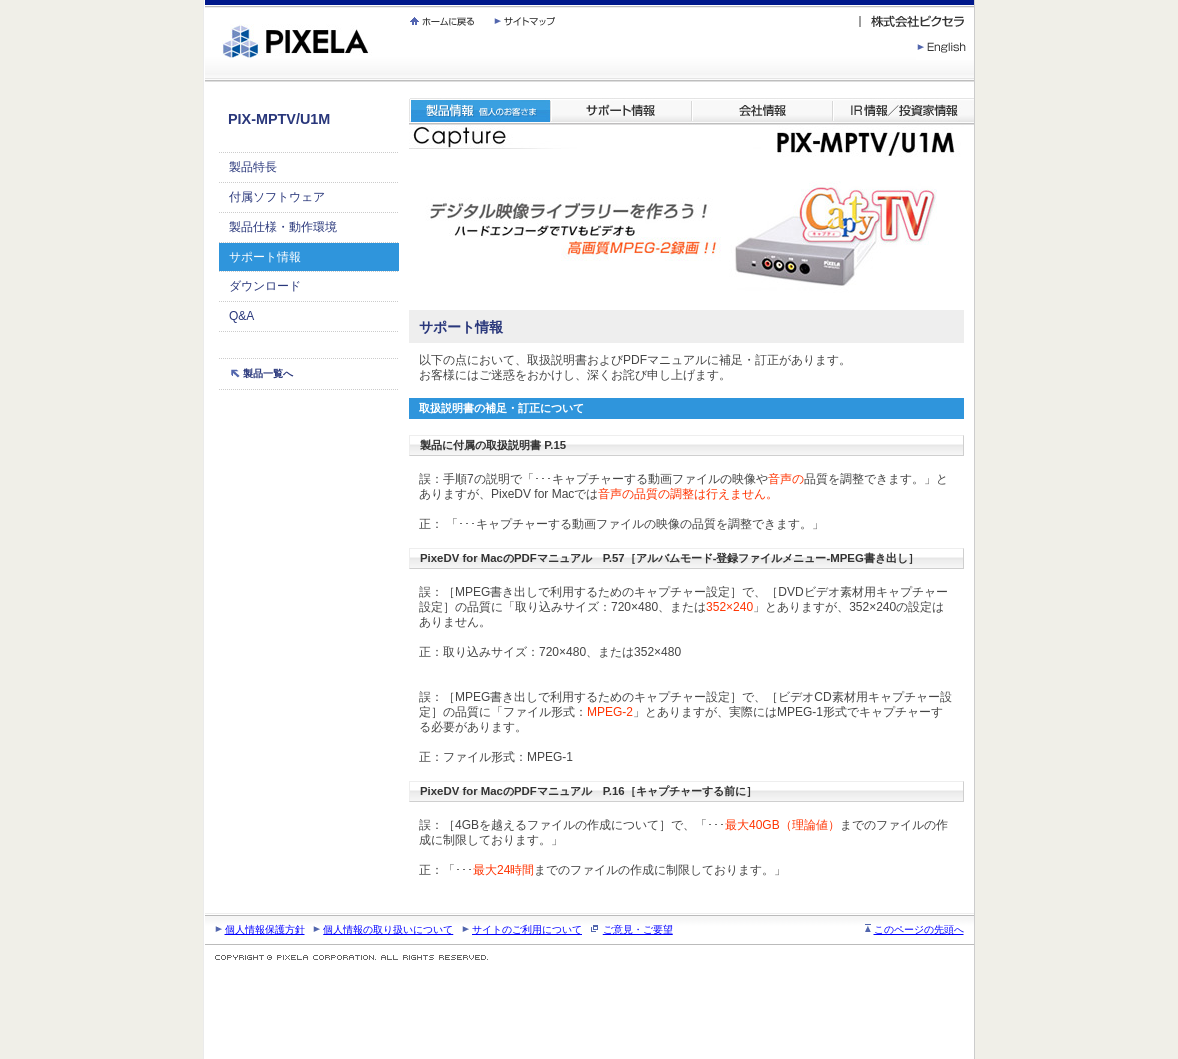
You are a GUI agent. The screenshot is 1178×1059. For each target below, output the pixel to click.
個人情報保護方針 (265, 929)
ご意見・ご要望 (638, 929)
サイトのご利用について (527, 929)
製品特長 (253, 167)
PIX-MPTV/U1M (279, 119)
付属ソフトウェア (277, 197)
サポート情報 (265, 257)
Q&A (241, 316)
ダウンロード (265, 286)
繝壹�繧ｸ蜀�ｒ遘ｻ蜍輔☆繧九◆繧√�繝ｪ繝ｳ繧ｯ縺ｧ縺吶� (205, 0)
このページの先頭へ (919, 929)
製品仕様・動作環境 (283, 227)
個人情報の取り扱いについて (388, 929)
